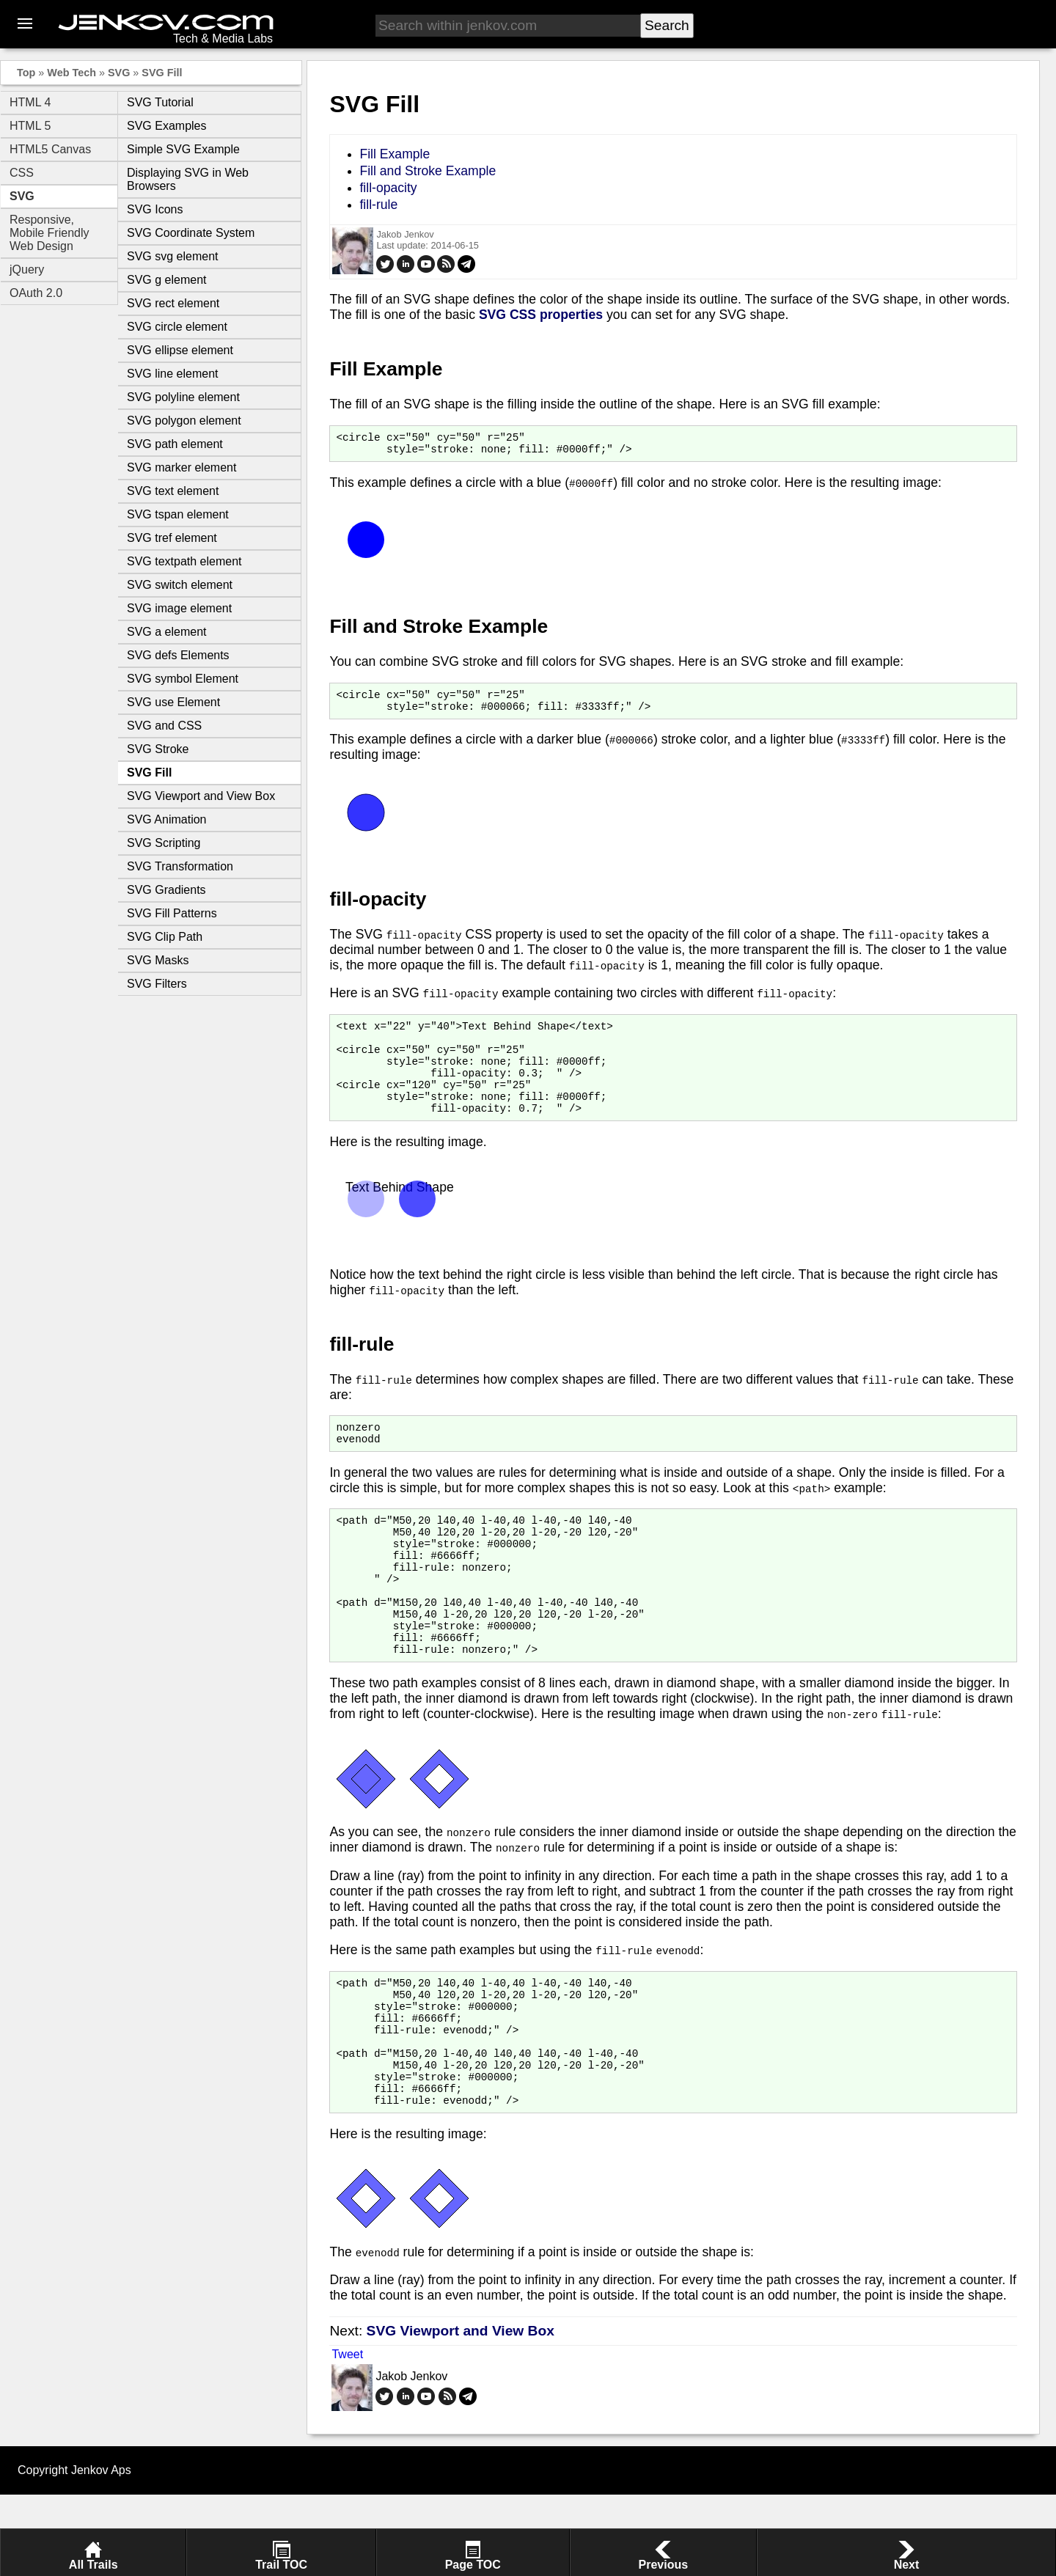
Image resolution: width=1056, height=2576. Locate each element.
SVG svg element (173, 256)
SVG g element (167, 280)
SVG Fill (162, 72)
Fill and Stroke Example (427, 171)
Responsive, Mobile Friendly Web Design (49, 232)
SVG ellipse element (180, 350)
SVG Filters (157, 983)
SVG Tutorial (160, 102)
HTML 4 (30, 102)
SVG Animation (167, 819)
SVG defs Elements (178, 655)
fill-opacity (388, 187)
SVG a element (167, 631)
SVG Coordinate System (190, 233)
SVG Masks (157, 960)
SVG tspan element (178, 514)
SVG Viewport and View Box (201, 796)
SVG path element (175, 444)
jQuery (27, 269)
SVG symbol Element (182, 678)
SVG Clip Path (164, 937)
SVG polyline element (183, 397)
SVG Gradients (166, 890)
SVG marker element (181, 467)
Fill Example (394, 154)
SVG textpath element (184, 561)
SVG (119, 72)
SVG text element (173, 491)
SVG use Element (173, 702)
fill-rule (378, 204)
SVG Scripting (163, 843)
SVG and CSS (164, 725)
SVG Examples (166, 126)
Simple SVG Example (183, 149)
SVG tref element (172, 538)
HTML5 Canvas (50, 149)
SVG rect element (173, 303)
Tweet (347, 2435)
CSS (22, 172)
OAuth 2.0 (36, 293)
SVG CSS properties (541, 314)
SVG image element (179, 608)
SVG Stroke (157, 749)
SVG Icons (155, 209)
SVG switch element (179, 585)
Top (26, 72)
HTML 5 (30, 126)
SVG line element (173, 373)
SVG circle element (177, 326)
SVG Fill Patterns (172, 913)
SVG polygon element (184, 420)
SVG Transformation (180, 866)
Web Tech (71, 72)
